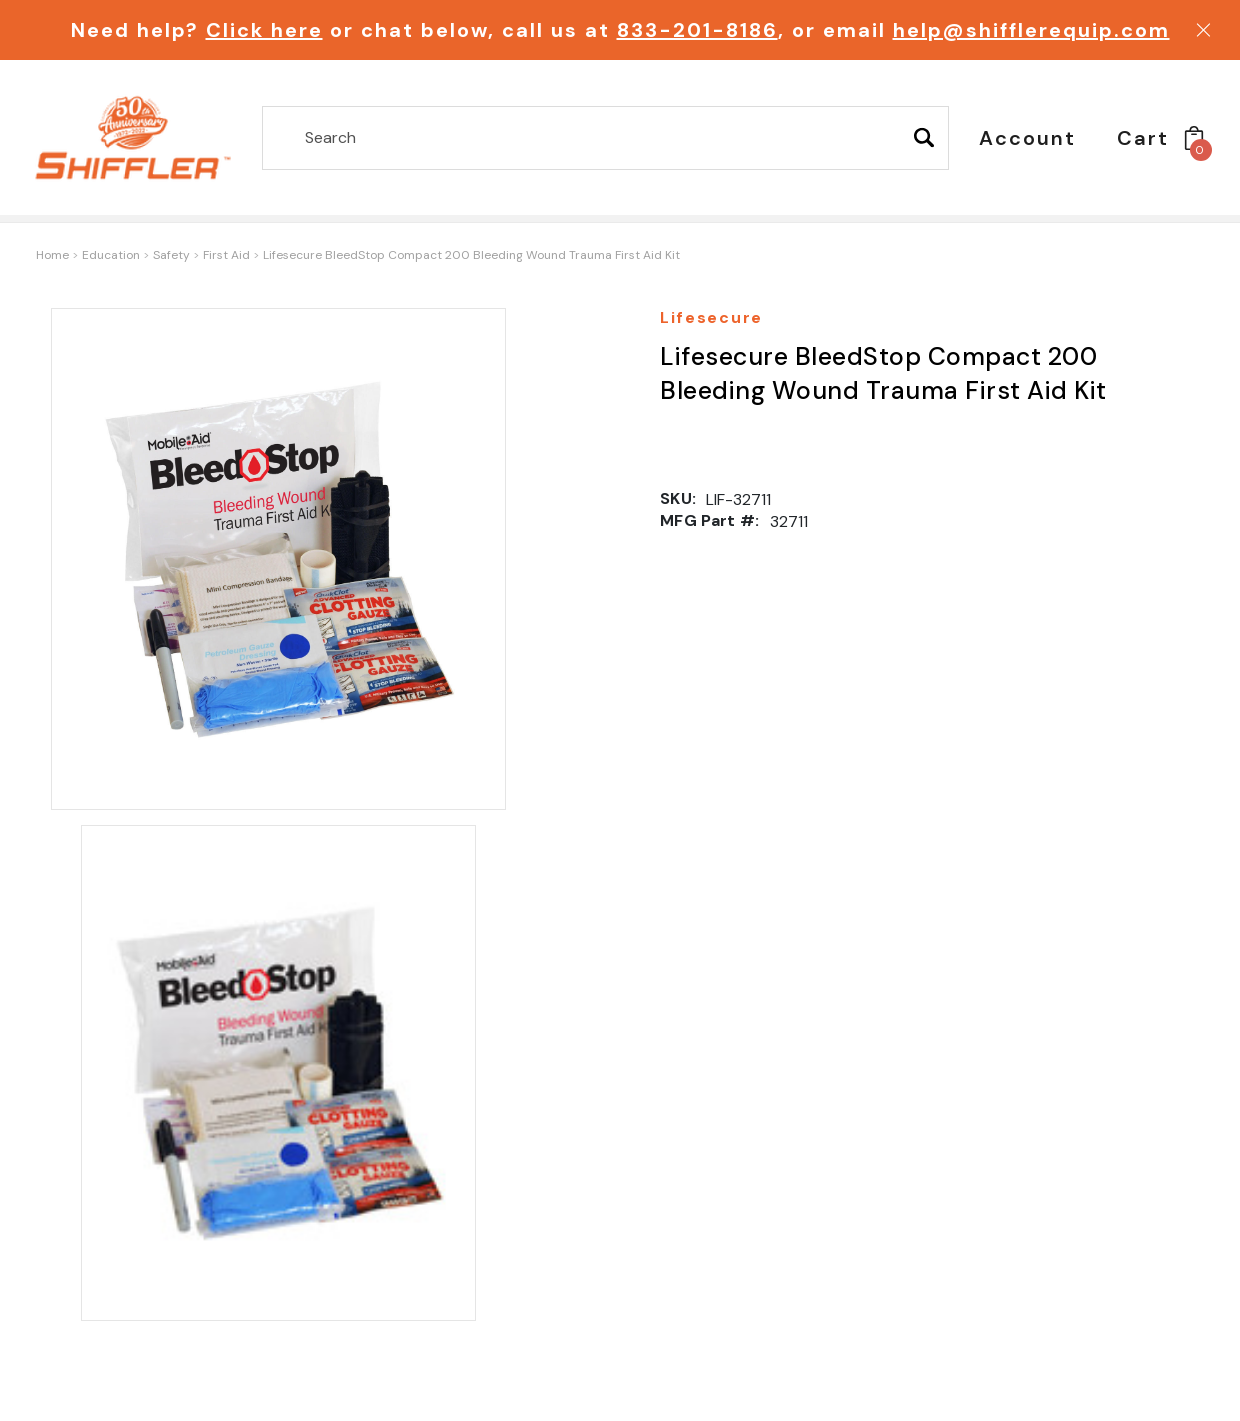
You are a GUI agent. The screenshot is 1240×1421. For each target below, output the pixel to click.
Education (111, 255)
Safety (171, 255)
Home (52, 255)
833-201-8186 (697, 30)
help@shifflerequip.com (1031, 30)
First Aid (226, 255)
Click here (264, 30)
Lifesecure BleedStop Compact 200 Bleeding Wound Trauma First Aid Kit (471, 255)
